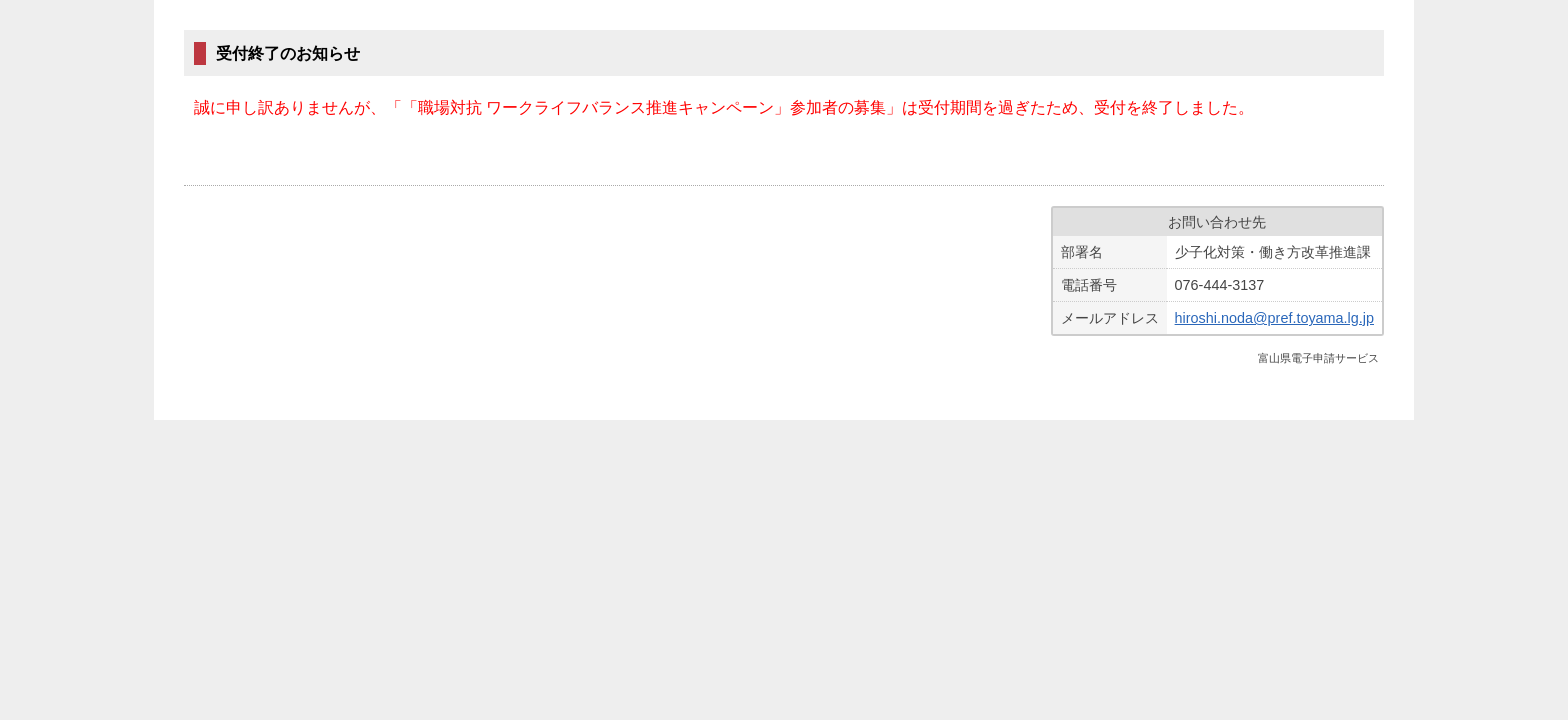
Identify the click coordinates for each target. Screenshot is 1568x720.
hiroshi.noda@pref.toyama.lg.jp (1274, 318)
